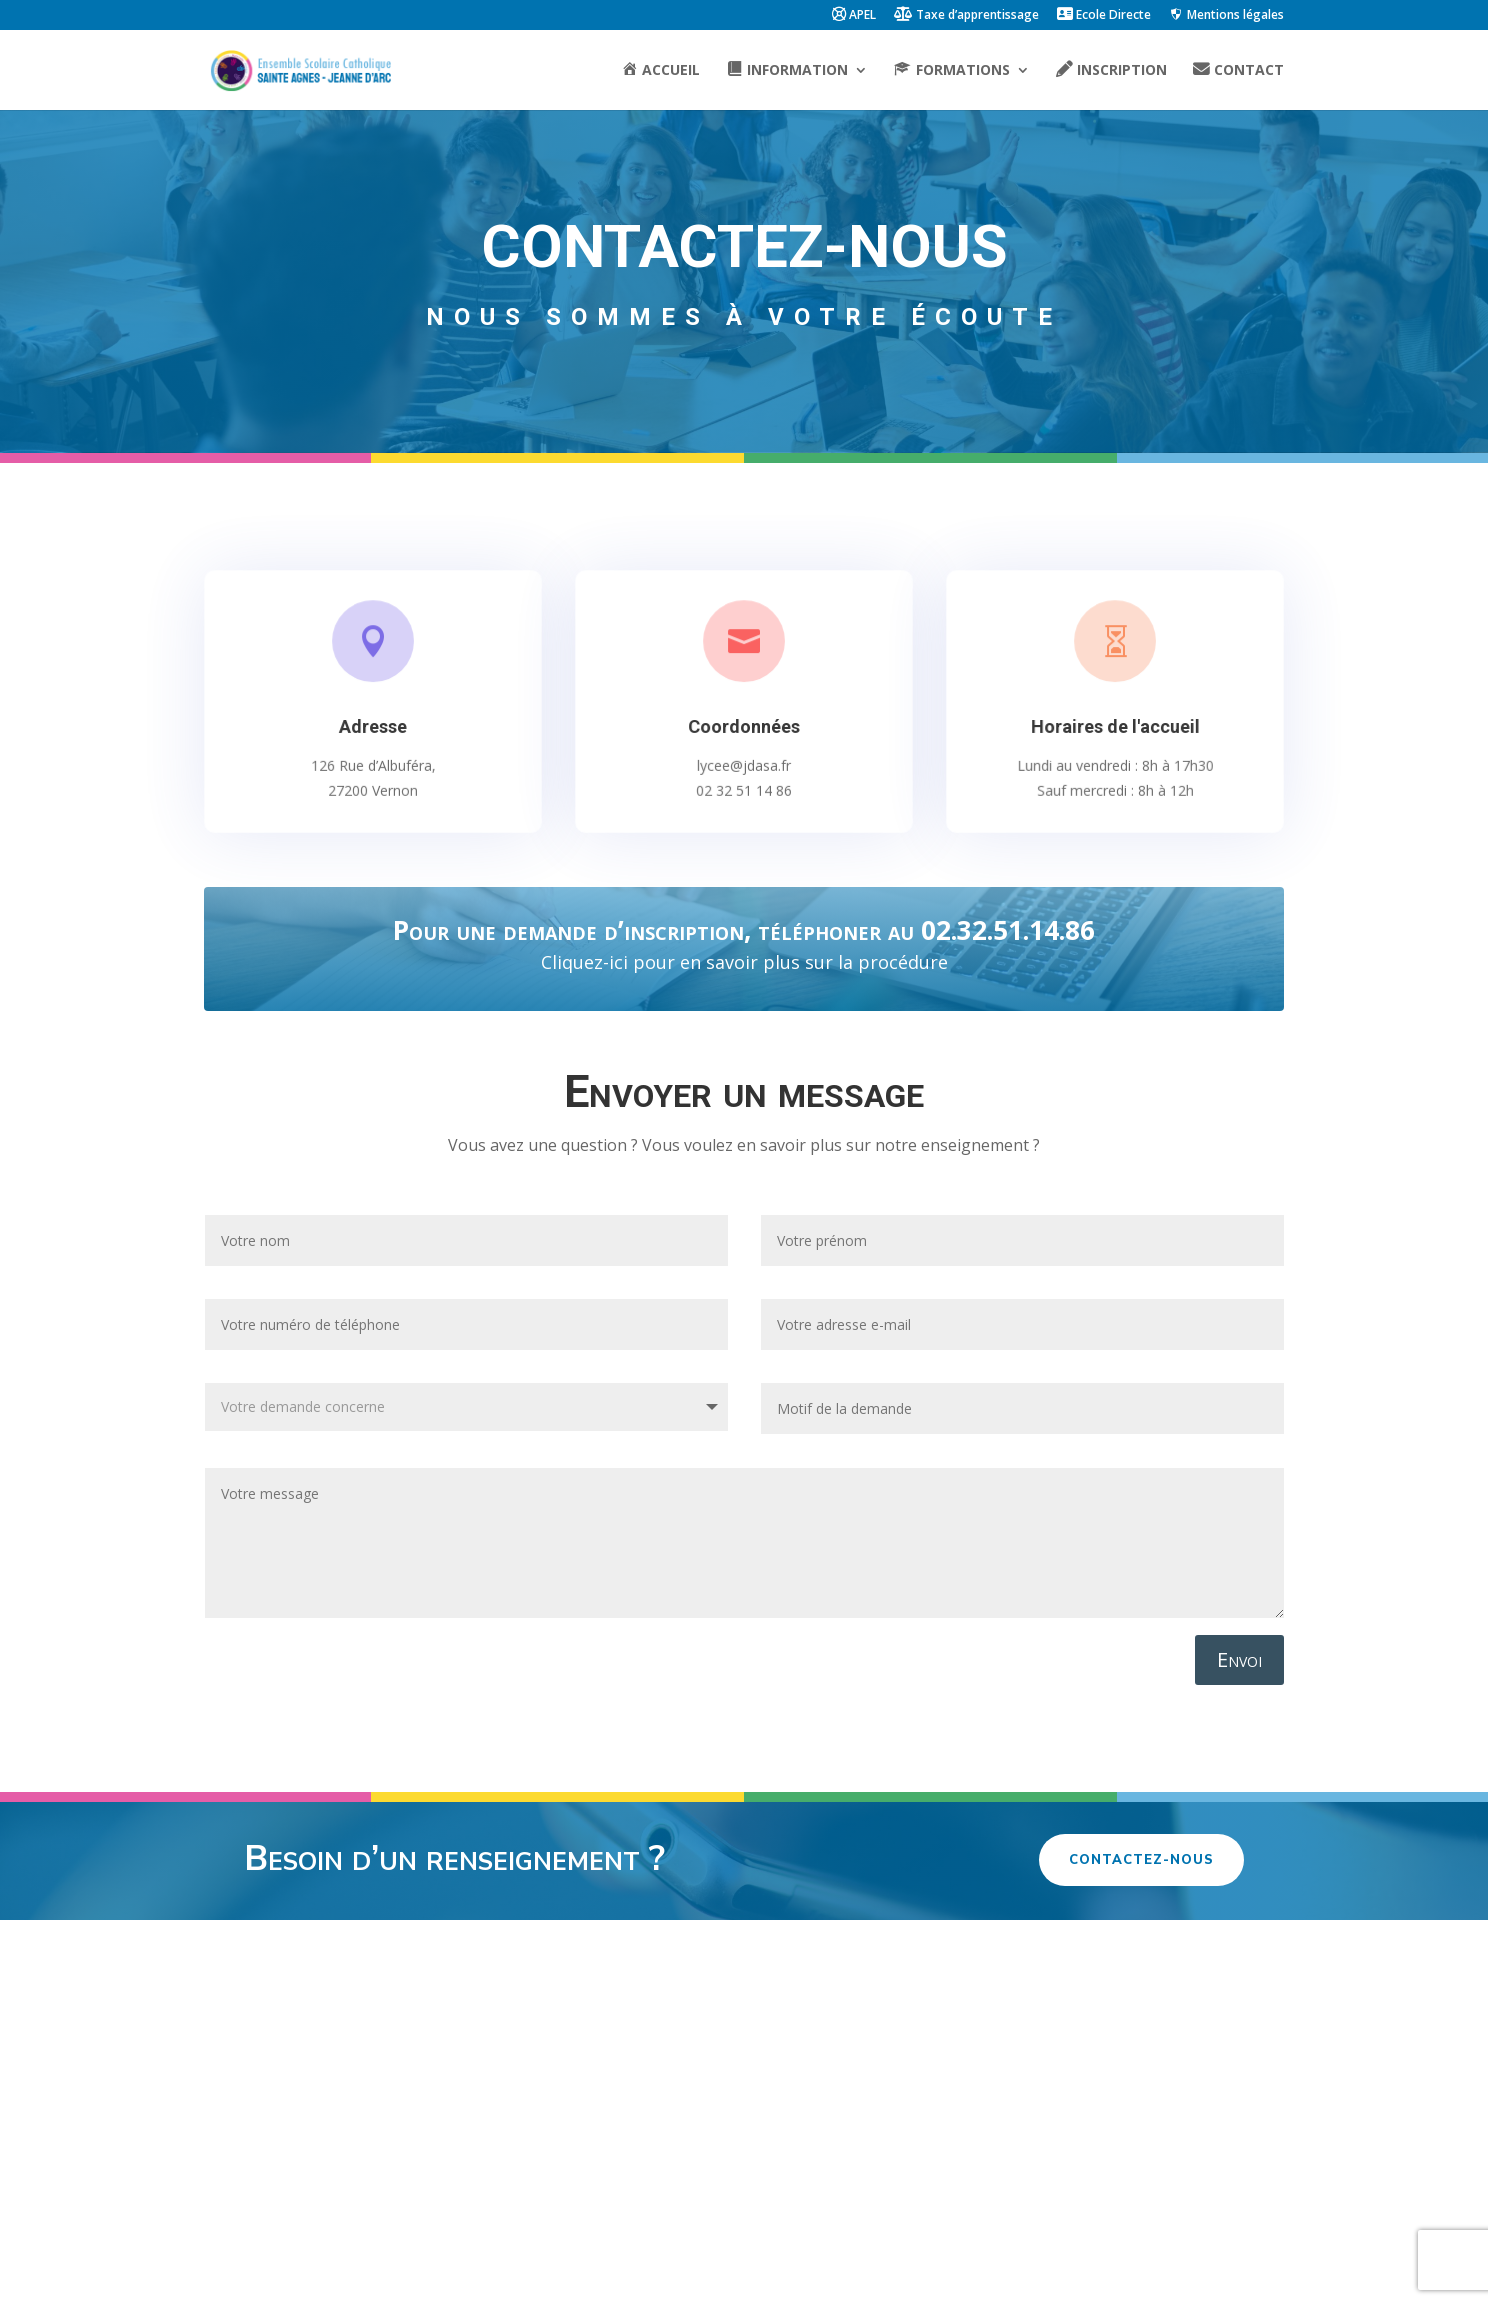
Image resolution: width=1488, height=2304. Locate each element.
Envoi (1239, 1659)
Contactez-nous (1141, 1860)
